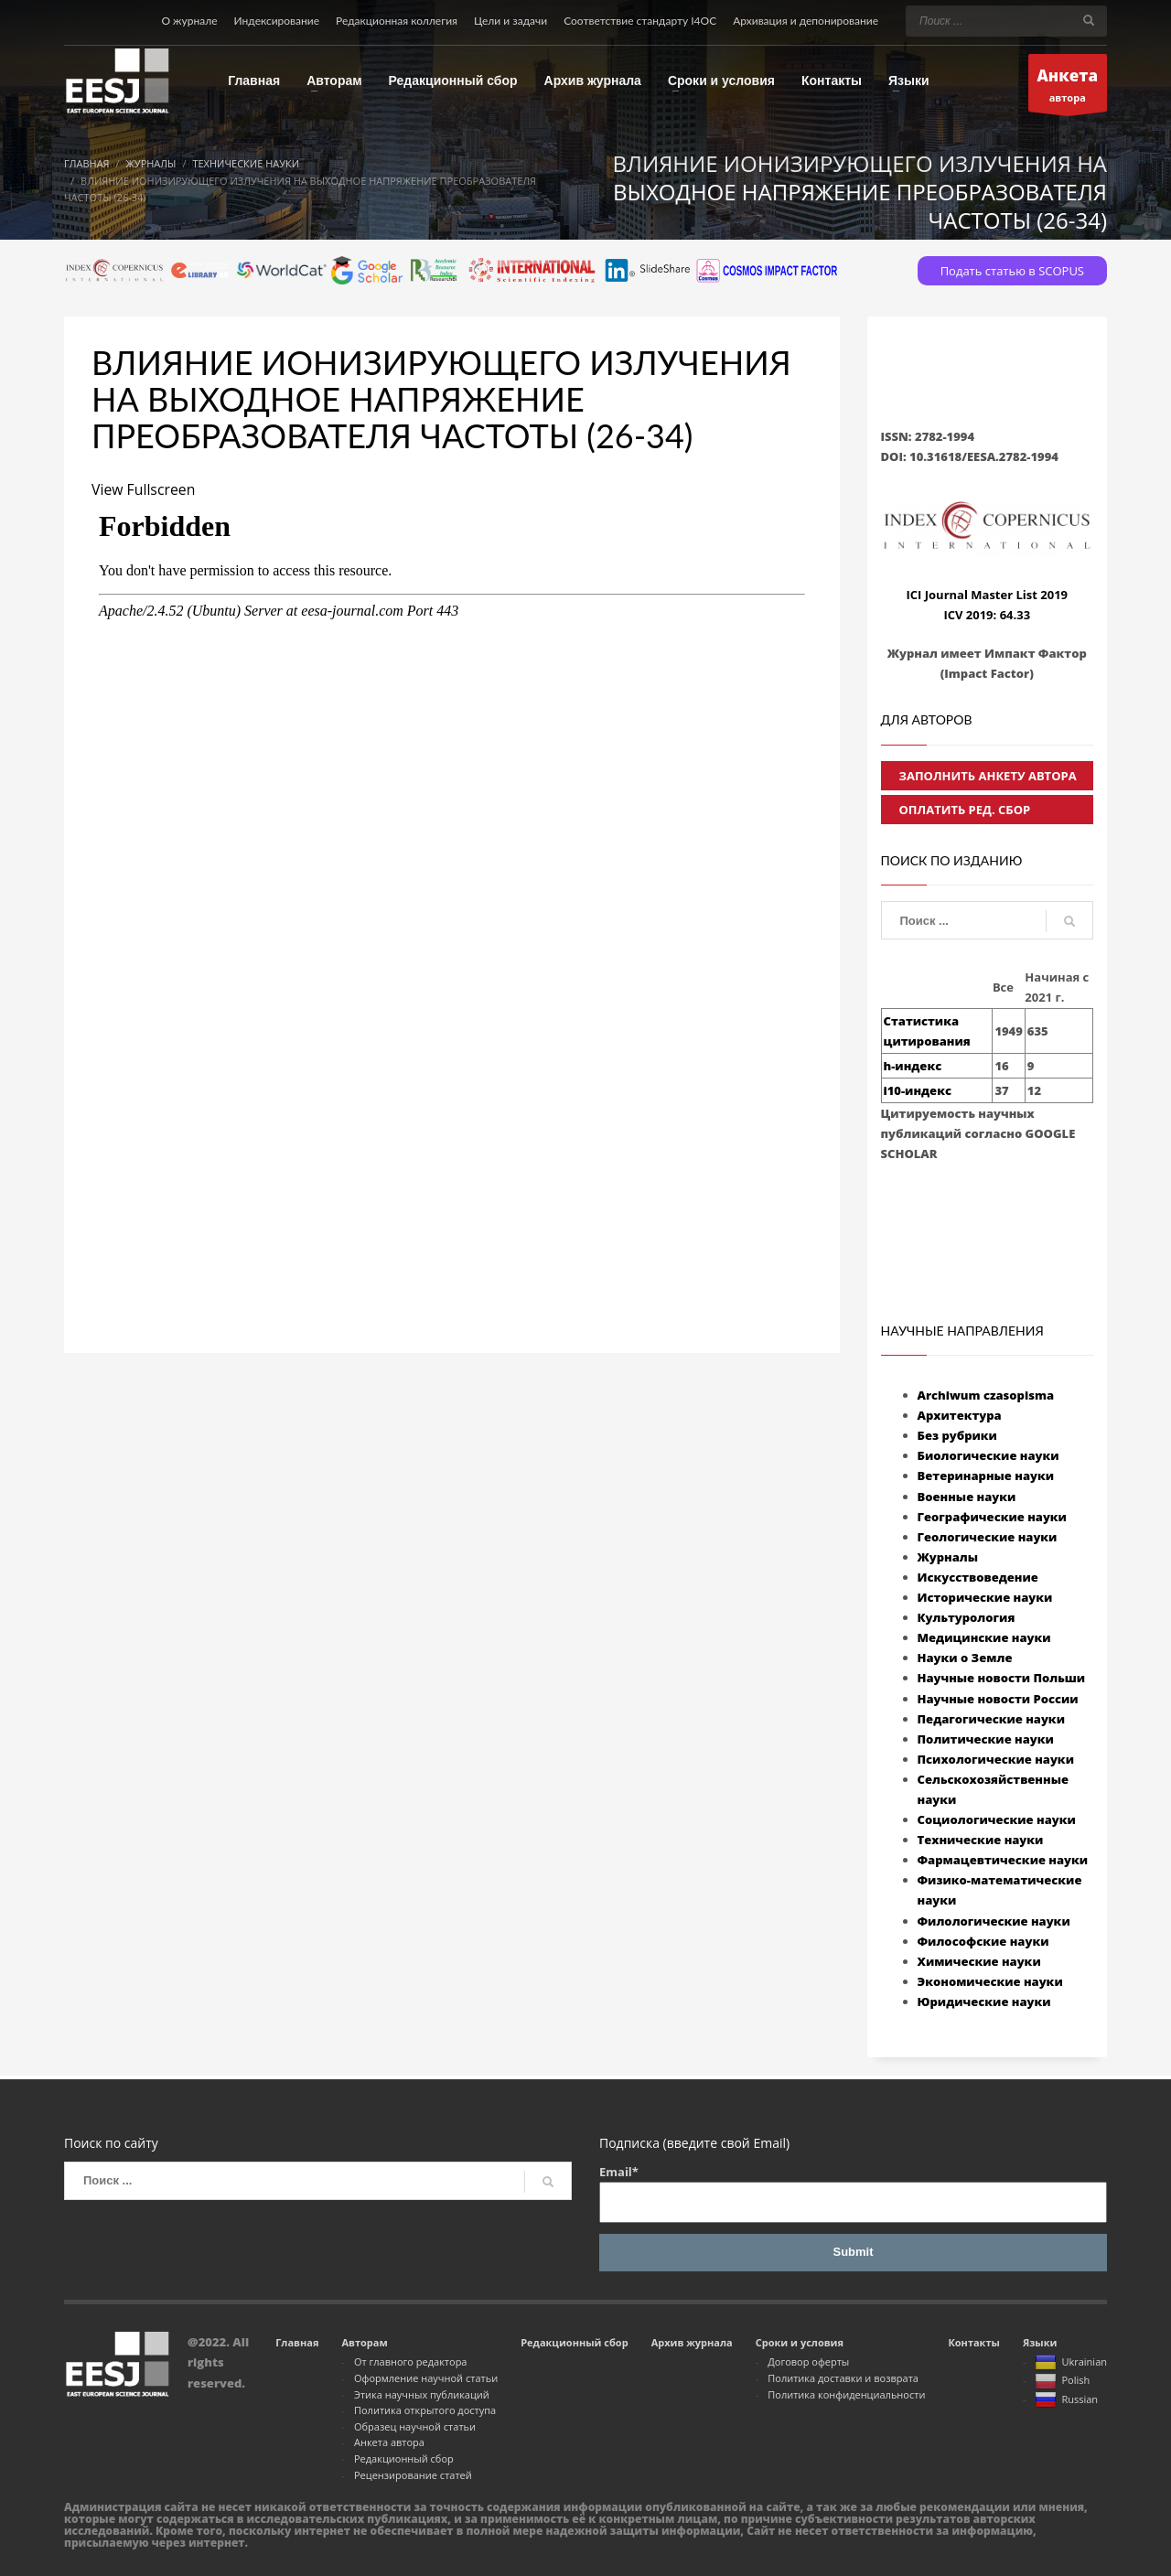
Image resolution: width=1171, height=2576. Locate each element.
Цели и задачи (510, 20)
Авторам (364, 2342)
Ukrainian (1071, 2363)
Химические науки (979, 1961)
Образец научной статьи (415, 2426)
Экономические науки (990, 1981)
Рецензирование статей (413, 2475)
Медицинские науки (984, 1637)
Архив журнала (692, 2342)
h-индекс (913, 1065)
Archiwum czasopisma (986, 1395)
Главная (296, 2342)
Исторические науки (985, 1597)
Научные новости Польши (1002, 1677)
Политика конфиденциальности (846, 2394)
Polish (1062, 2382)
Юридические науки (984, 2001)
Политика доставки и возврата (843, 2378)
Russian (1066, 2400)
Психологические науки (996, 1759)
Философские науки (983, 1941)
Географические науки (992, 1516)
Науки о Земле (965, 1657)
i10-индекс (917, 1090)
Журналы (948, 1557)
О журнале (189, 20)
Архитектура (960, 1415)
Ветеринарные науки (986, 1475)
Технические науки (981, 1839)
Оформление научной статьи (426, 2378)
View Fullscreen (144, 489)
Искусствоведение (978, 1577)
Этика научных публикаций (421, 2394)
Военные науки (967, 1496)
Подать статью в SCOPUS (1012, 271)
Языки (1040, 2342)
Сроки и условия (799, 2342)
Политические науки (986, 1739)
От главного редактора (410, 2361)
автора (1068, 87)
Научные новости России (998, 1698)
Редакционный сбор (404, 2458)
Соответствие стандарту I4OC (640, 20)
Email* (853, 2193)
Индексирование (277, 20)
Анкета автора (389, 2442)
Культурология (966, 1617)
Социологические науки (997, 1819)
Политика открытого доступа (425, 2410)
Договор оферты (808, 2361)
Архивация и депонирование (805, 20)
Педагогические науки (991, 1719)
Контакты (973, 2342)
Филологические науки (994, 1921)
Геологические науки (988, 1537)
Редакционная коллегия (396, 20)
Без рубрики (957, 1435)
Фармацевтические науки (1003, 1860)
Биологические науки (988, 1455)
